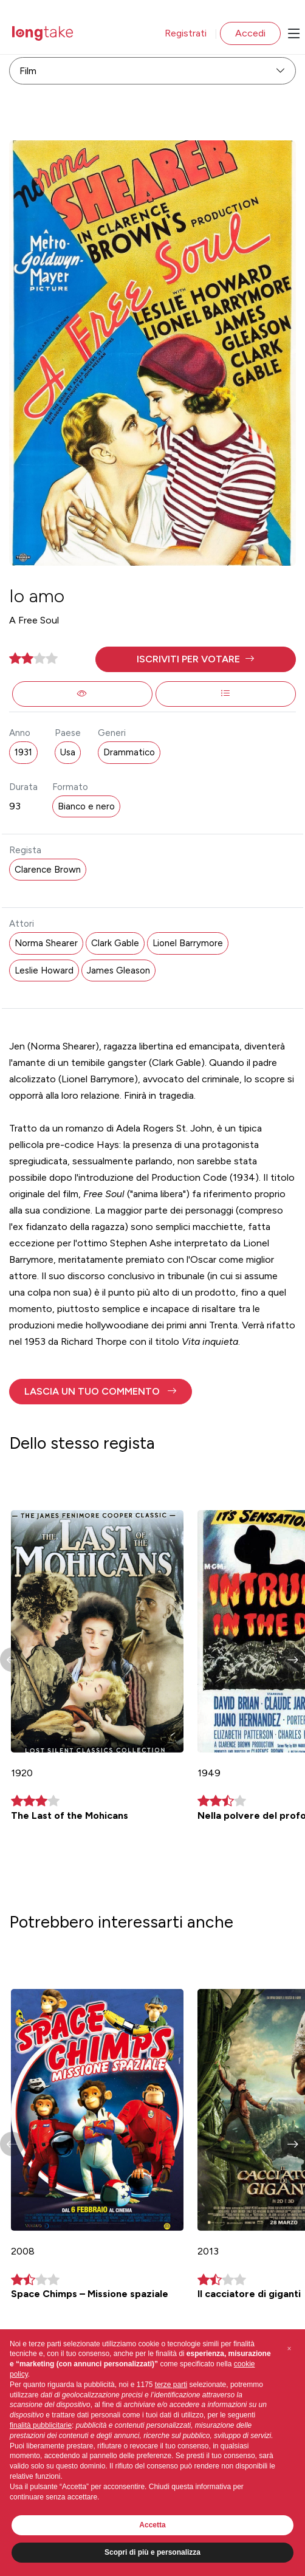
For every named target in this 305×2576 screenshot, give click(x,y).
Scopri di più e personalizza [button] (152, 2552)
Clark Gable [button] (115, 943)
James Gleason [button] (118, 970)
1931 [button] (23, 752)
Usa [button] (67, 752)
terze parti (171, 2384)
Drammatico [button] (129, 752)
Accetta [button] (152, 2525)
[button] (195, 659)
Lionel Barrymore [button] (187, 943)
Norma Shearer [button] (46, 943)
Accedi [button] (250, 33)
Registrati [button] (186, 33)
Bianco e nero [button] (86, 806)
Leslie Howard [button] (44, 970)
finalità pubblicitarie (41, 2425)
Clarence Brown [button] (48, 869)
